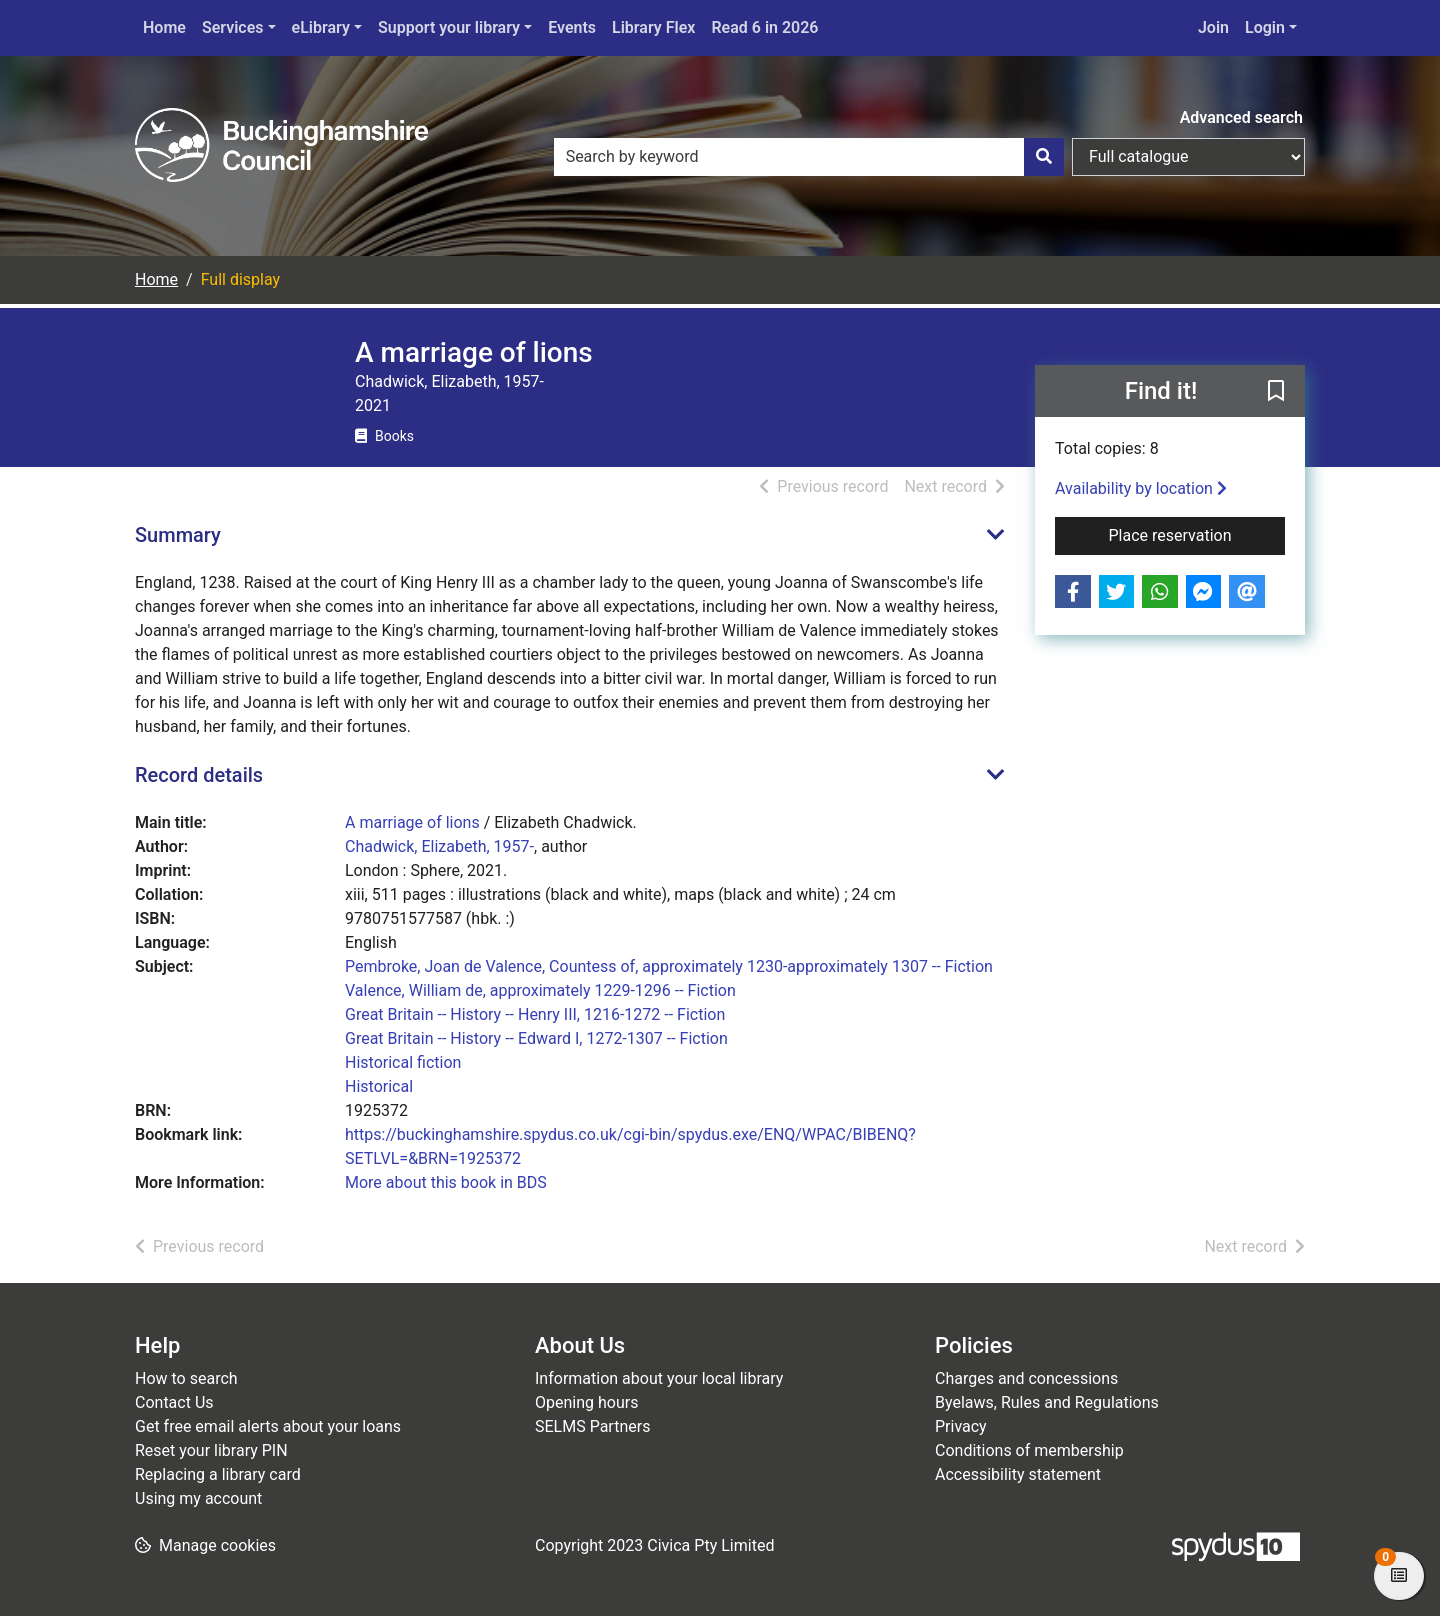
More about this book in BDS (446, 1182)
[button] (1276, 392)
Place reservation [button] (1197, 534)
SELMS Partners (592, 1426)
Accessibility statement (1018, 1474)
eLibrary (321, 27)
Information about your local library (659, 1378)
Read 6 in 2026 (764, 27)
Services (233, 27)
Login (1265, 27)
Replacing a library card (218, 1474)
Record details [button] (199, 775)
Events (572, 27)
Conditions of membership (1029, 1450)
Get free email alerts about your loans (268, 1426)
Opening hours (586, 1402)
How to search (186, 1378)
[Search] (1044, 157)
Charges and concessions (1026, 1378)
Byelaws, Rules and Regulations (1047, 1402)
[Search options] (1188, 157)
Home (164, 27)
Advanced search (1241, 117)
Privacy (961, 1426)
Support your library (449, 27)
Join (1213, 27)
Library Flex (653, 27)
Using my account (198, 1498)
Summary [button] (178, 535)
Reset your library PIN (211, 1450)
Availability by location (1141, 488)
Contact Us (174, 1402)
